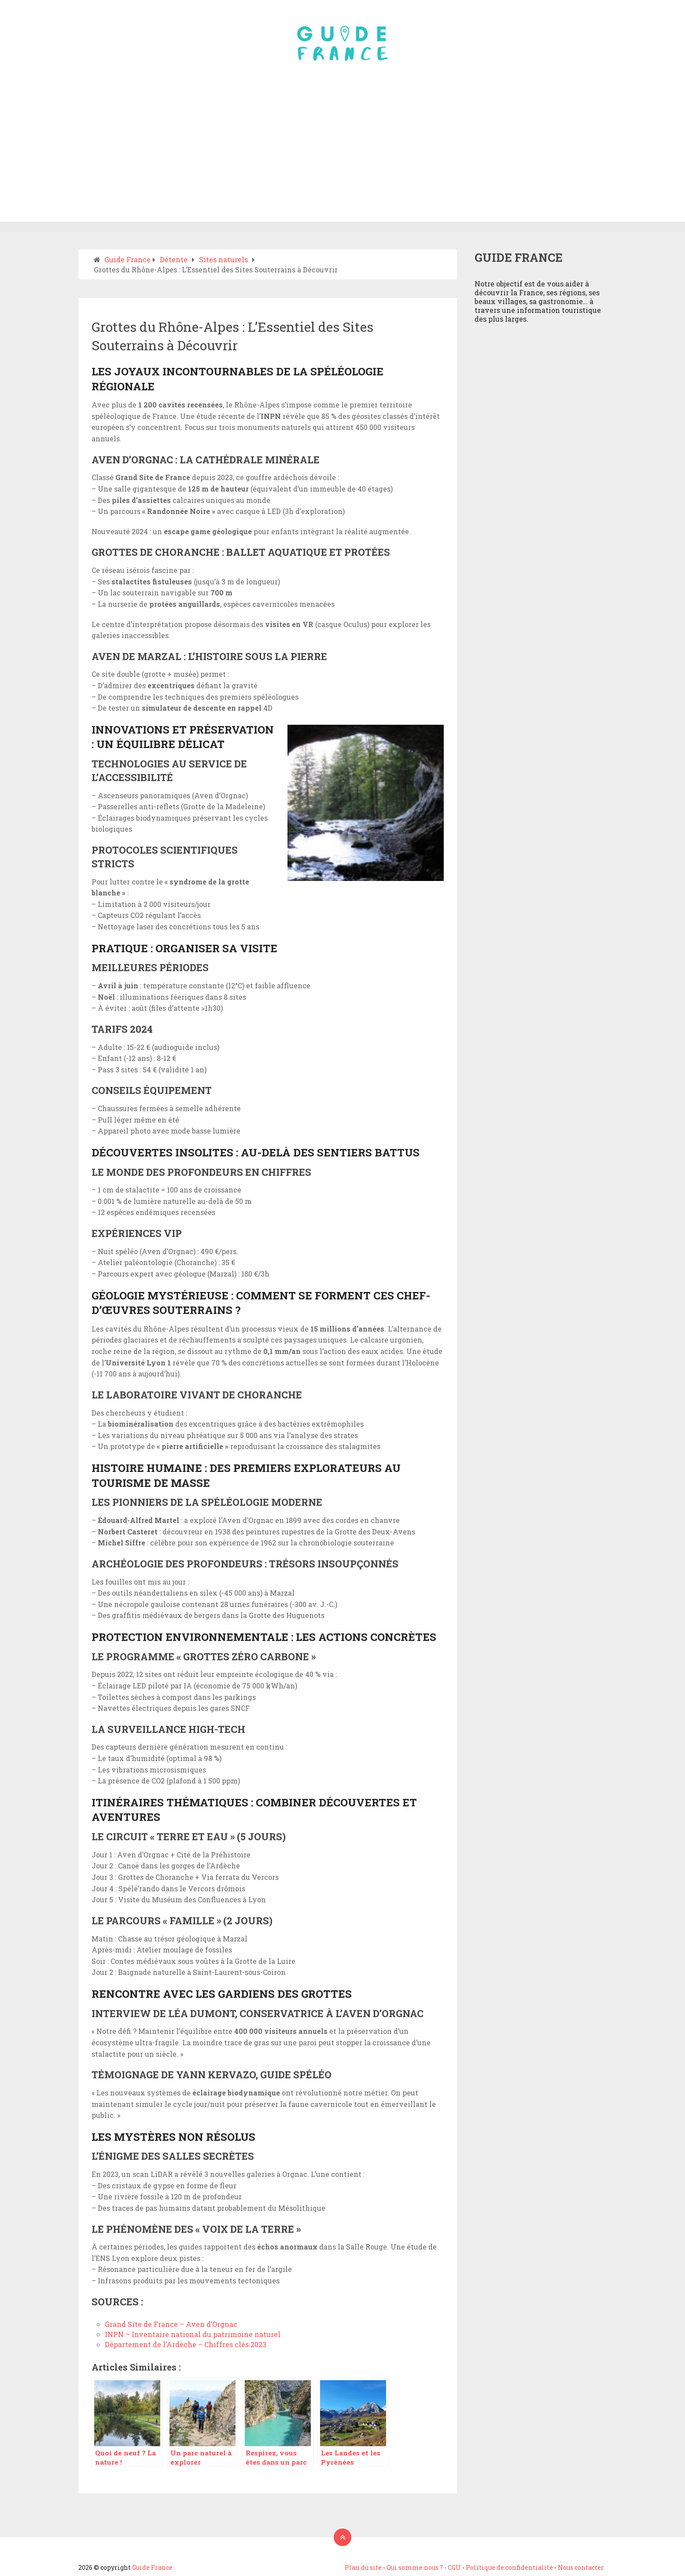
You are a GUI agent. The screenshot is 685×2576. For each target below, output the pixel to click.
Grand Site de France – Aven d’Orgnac (171, 2324)
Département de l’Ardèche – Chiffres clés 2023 (185, 2344)
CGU (454, 2567)
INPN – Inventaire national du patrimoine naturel (192, 2334)
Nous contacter (581, 2567)
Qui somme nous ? (415, 2567)
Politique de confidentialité (509, 2567)
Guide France (152, 2567)
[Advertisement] (342, 155)
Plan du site (363, 2567)
